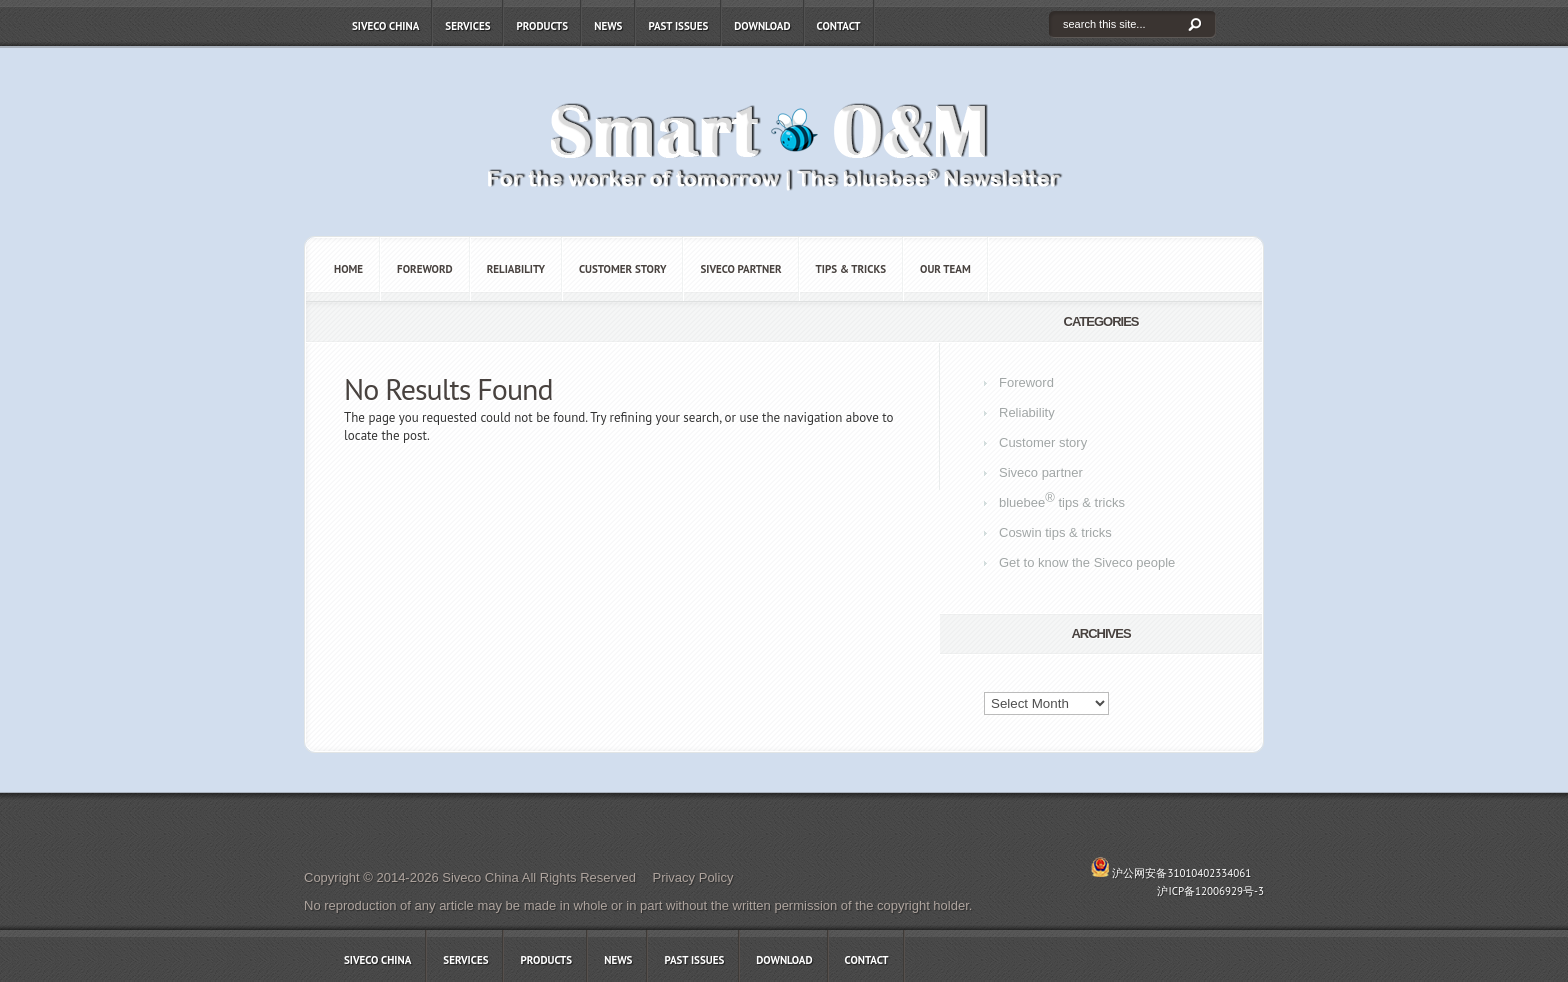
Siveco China (385, 26)
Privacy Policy (692, 877)
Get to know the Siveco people (1087, 562)
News (608, 26)
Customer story (623, 269)
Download (762, 26)
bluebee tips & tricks (1062, 500)
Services (467, 26)
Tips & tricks (851, 269)
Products (542, 26)
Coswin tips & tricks (1055, 532)
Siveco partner (740, 269)
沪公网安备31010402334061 (1181, 873)
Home (348, 269)
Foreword (425, 269)
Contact (839, 26)
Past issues (678, 26)
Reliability (516, 269)
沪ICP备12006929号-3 (1210, 891)
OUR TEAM (945, 269)
